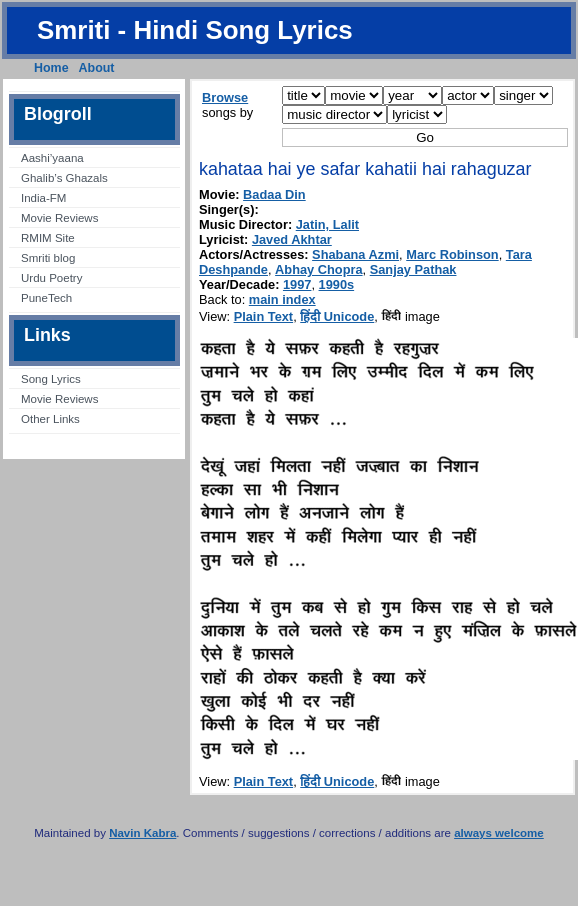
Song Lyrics (51, 379)
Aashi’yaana (52, 158)
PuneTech (46, 298)
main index (282, 299)
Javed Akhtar (292, 239)
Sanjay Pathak (413, 269)
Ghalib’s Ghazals (64, 178)
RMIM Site (48, 238)
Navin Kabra (142, 833)
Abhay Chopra (318, 269)
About (97, 68)
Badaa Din (274, 194)
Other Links (50, 419)
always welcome (499, 833)
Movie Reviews (59, 218)
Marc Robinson (452, 254)
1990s (337, 284)
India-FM (43, 198)
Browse (225, 97)
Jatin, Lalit (327, 224)
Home (51, 68)
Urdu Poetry (51, 278)
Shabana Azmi (355, 254)
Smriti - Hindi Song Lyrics (195, 30)
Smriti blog (48, 258)
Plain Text (264, 316)
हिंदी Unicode (337, 316)
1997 (297, 284)
